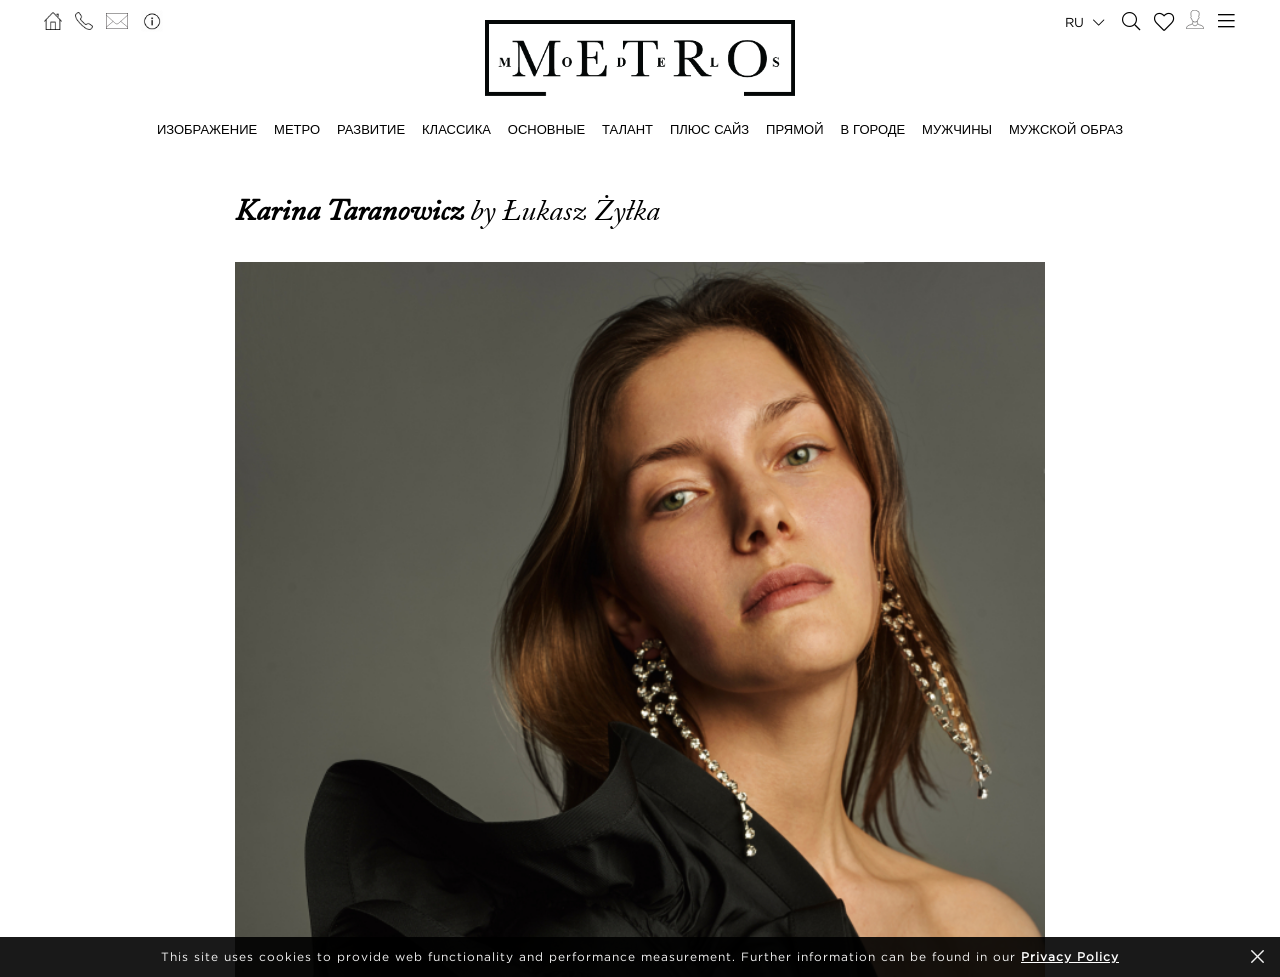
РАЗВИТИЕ (371, 129)
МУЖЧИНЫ (957, 129)
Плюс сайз (709, 129)
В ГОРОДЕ (872, 129)
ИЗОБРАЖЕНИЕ (207, 129)
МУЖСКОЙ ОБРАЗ (1066, 129)
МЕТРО (297, 129)
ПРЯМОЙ (794, 129)
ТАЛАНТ (627, 129)
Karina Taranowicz (352, 211)
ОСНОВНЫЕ (546, 129)
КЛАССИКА (456, 129)
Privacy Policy (1070, 956)
